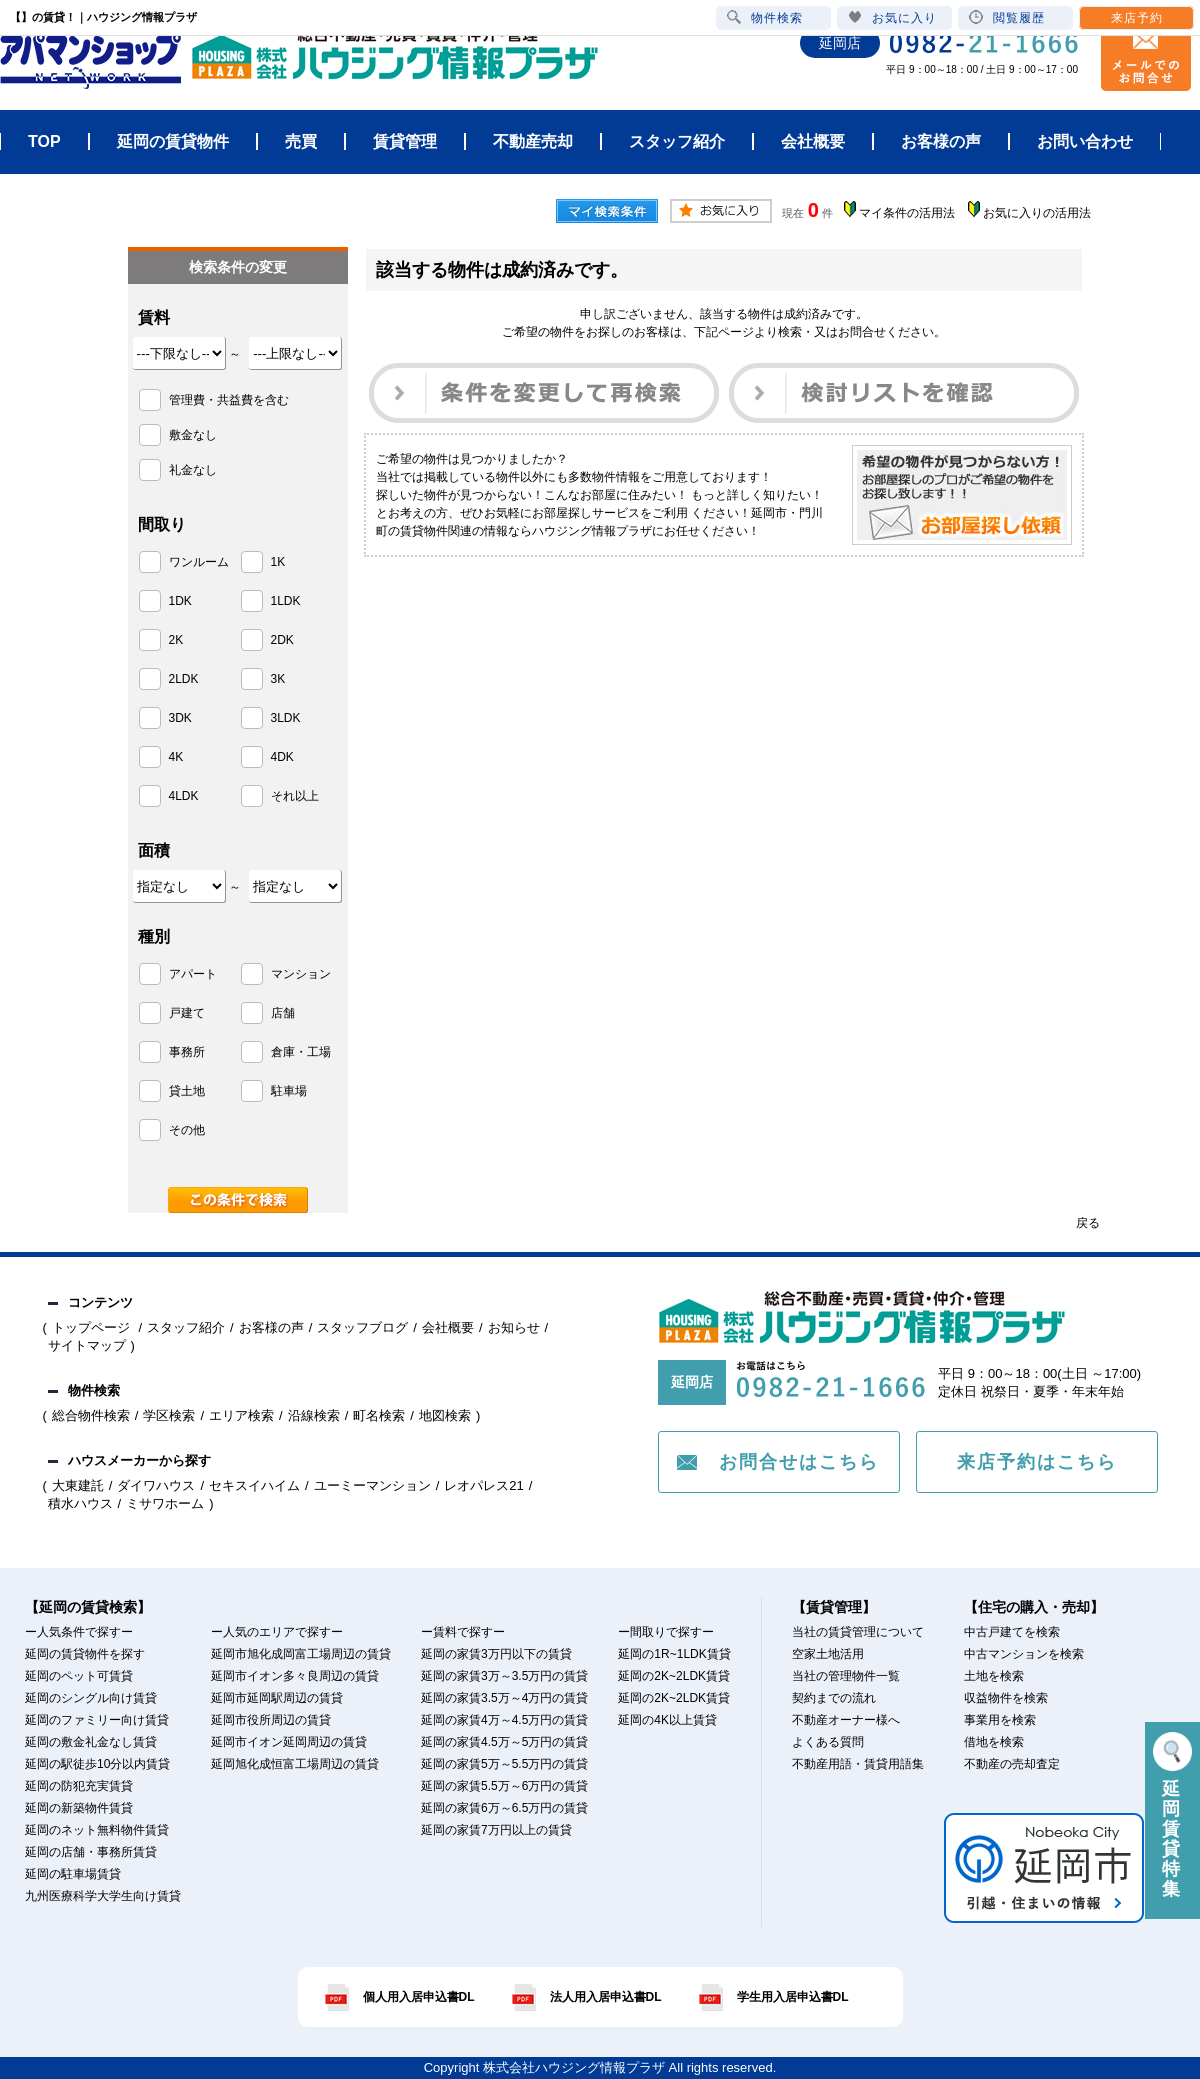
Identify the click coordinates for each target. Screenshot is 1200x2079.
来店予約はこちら (1037, 1462)
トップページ (93, 1327)
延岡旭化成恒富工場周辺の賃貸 (295, 1764)
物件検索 (765, 17)
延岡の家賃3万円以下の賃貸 (496, 1654)
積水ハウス (80, 1503)
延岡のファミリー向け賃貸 (97, 1720)
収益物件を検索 (1006, 1698)
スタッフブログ (362, 1327)
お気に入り (892, 17)
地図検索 (445, 1415)
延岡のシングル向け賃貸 (91, 1698)
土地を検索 (994, 1676)
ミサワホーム (165, 1503)
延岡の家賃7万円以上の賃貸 (496, 1830)
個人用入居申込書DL (419, 1997)
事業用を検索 (1000, 1720)
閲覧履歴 (1007, 17)
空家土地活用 (828, 1654)
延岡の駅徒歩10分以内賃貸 (97, 1764)
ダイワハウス (156, 1485)
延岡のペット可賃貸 (79, 1676)
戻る (1088, 1223)
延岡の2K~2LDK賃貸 (674, 1676)
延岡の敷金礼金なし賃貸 (91, 1742)
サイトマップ (87, 1345)
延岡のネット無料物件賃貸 (97, 1830)
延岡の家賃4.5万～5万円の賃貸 (504, 1742)
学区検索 (169, 1415)
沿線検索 (314, 1415)
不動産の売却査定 (1012, 1764)
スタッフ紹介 (186, 1327)
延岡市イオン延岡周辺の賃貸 (289, 1742)
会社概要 (448, 1327)
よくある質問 (828, 1742)
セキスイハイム (254, 1485)
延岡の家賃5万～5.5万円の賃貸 (504, 1764)
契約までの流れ (834, 1698)
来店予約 (1137, 18)
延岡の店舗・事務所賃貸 (91, 1852)
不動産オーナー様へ (846, 1720)
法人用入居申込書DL (606, 1997)
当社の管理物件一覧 (846, 1676)
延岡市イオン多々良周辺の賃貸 (295, 1676)
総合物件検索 (91, 1415)
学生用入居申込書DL (793, 1997)
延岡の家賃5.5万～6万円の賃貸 (504, 1786)
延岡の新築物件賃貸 (79, 1808)
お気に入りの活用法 (1037, 213)
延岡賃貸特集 (1172, 1815)
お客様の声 (271, 1327)
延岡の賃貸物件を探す (85, 1654)
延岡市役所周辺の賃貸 (271, 1720)
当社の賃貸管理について (858, 1632)
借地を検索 (994, 1742)
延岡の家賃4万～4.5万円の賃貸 (504, 1720)
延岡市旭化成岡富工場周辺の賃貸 (301, 1654)
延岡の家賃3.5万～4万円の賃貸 (504, 1698)
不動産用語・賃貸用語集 (858, 1764)
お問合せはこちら (799, 1462)
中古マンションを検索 (1024, 1654)
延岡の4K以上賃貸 (667, 1720)
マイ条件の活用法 (907, 213)
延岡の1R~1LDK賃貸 (674, 1654)
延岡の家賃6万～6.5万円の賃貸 (504, 1808)
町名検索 (379, 1415)
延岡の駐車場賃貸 (73, 1874)
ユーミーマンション (372, 1485)
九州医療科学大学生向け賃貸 (103, 1896)
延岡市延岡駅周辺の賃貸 (277, 1698)
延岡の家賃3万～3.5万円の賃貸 (504, 1676)
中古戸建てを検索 (1012, 1632)
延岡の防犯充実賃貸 (79, 1786)
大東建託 (78, 1485)
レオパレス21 (483, 1485)
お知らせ (514, 1327)
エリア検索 (241, 1415)
